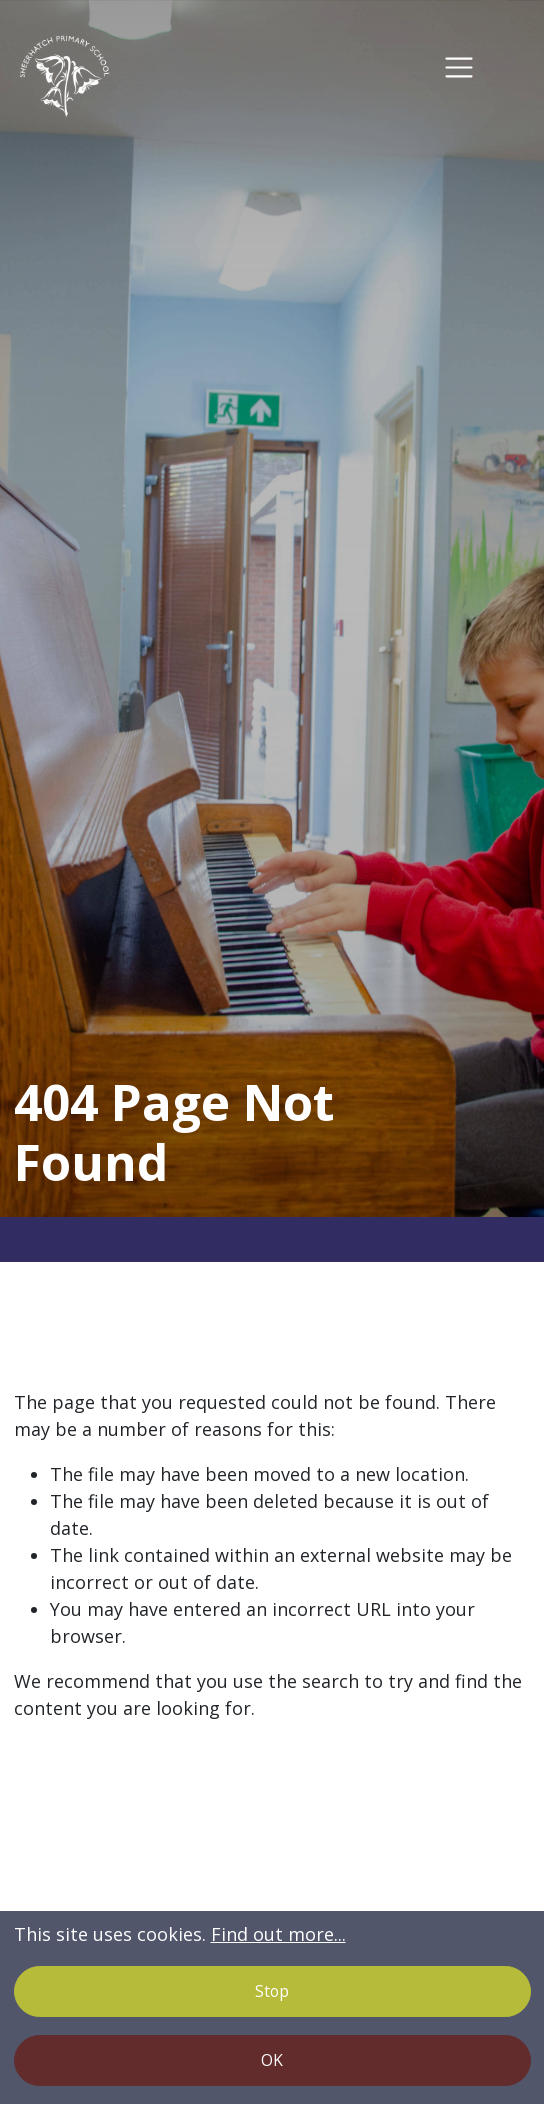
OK (272, 2060)
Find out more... (278, 1934)
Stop (272, 1991)
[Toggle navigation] (459, 67)
